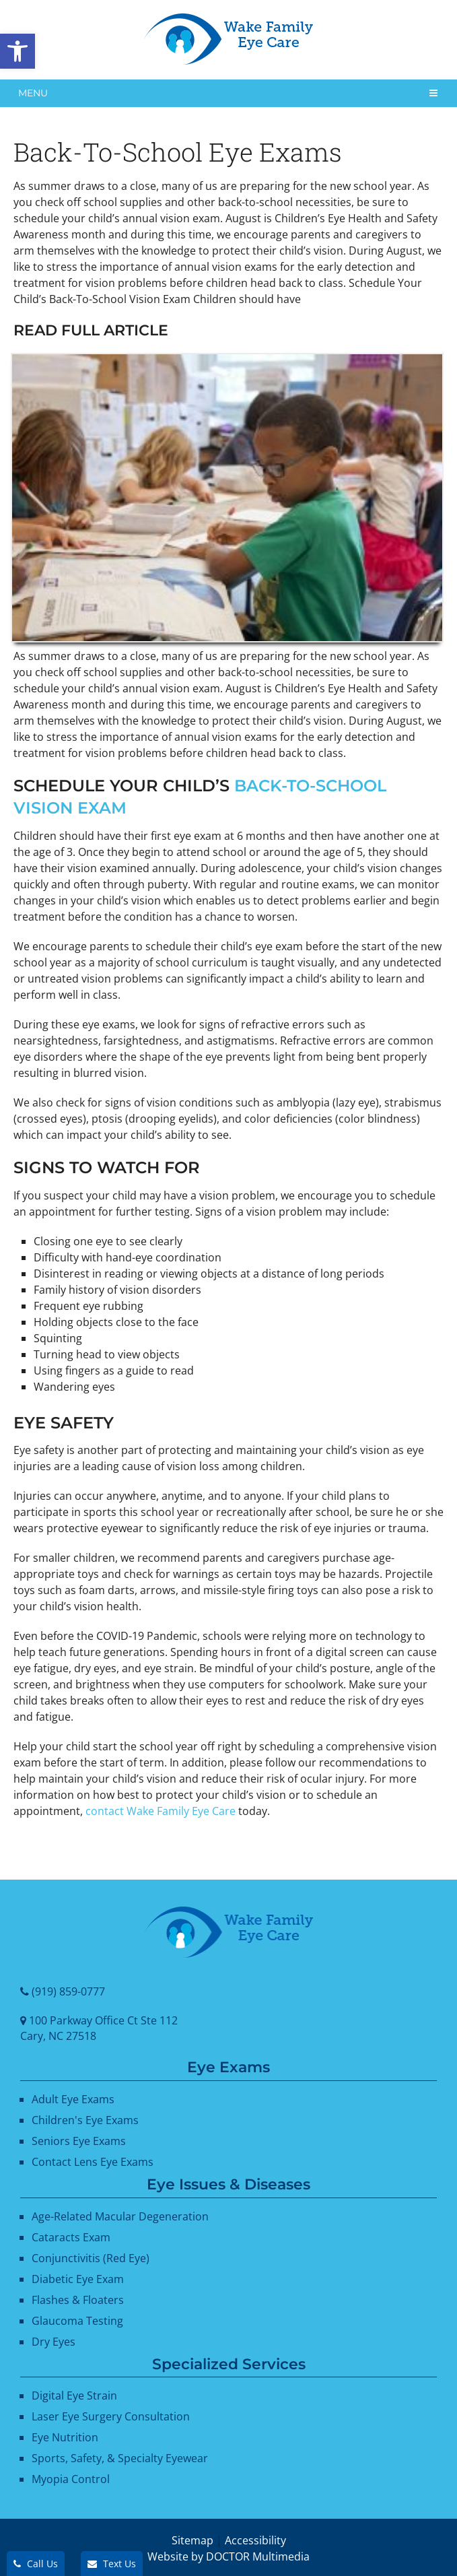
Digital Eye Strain (74, 2395)
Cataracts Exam (71, 2237)
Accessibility (255, 2540)
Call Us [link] (35, 2563)
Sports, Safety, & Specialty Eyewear (120, 2458)
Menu (33, 93)
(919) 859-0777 (68, 1991)
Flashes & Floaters (78, 2299)
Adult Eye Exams (73, 2099)
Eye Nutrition (65, 2437)
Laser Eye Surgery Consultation (111, 2416)
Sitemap (192, 2540)
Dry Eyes (53, 2341)
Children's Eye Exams (85, 2120)
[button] (17, 51)
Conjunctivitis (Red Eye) (90, 2258)
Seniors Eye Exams (79, 2141)
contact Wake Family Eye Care (160, 1811)
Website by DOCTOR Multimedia (228, 2556)
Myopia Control (71, 2479)
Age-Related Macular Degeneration (120, 2216)
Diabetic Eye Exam (78, 2279)
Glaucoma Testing (77, 2320)
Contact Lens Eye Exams (92, 2161)
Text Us (111, 2563)
